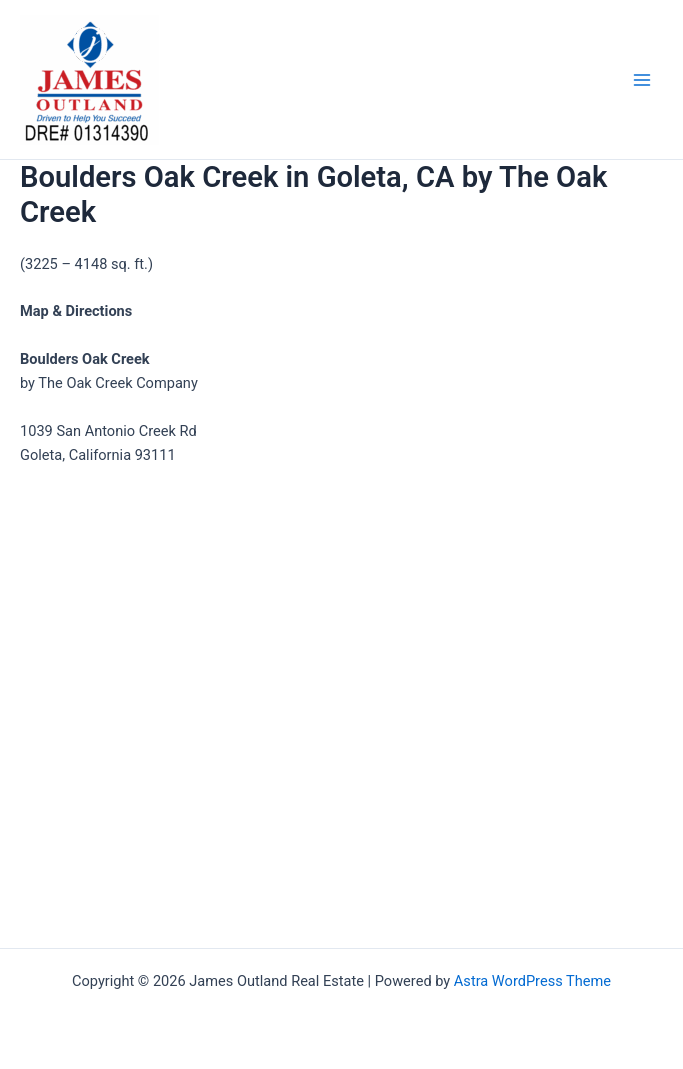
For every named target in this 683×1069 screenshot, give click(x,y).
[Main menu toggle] (642, 80)
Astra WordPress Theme (532, 981)
